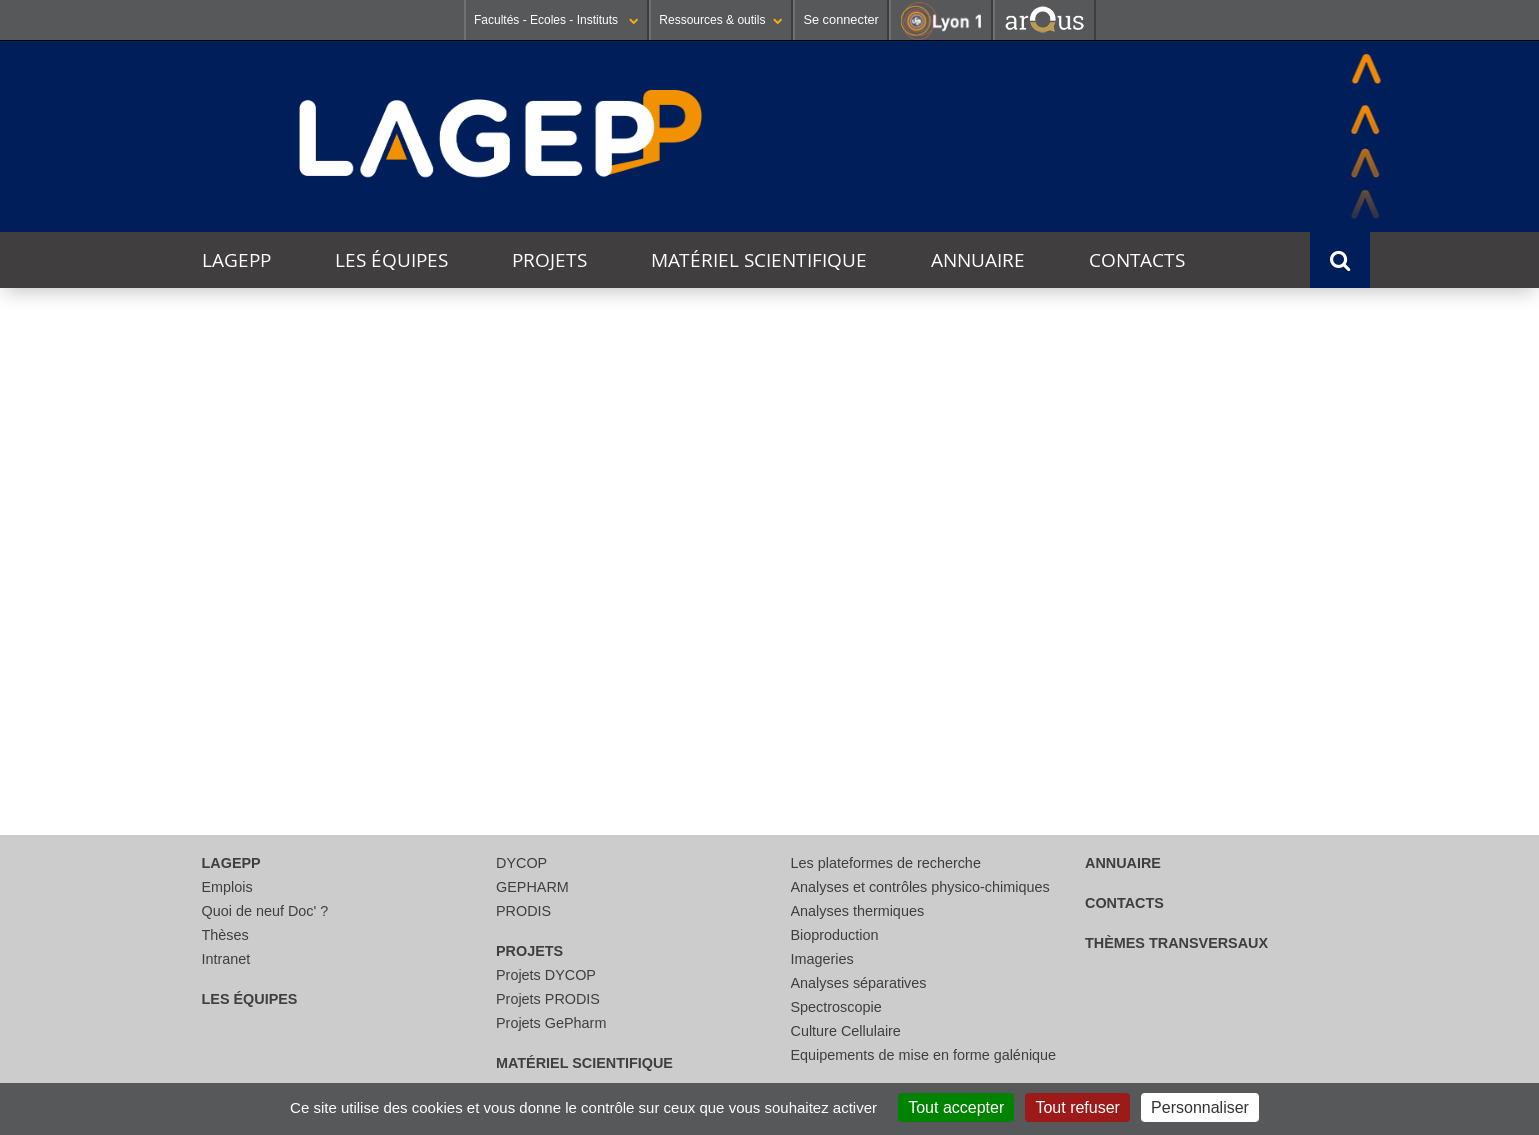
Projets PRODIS (548, 999)
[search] (760, 611)
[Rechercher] (760, 659)
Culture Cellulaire (846, 1031)
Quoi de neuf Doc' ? (265, 911)
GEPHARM (532, 887)
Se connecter (840, 19)
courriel (776, 726)
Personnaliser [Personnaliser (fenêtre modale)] (1200, 1107)
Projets (549, 260)
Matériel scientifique (759, 260)
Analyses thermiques (858, 911)
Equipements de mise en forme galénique (924, 1055)
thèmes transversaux (1176, 943)
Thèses (225, 935)
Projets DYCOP (546, 975)
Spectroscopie (836, 1007)
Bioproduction (835, 935)
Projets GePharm (551, 1023)
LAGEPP (236, 260)
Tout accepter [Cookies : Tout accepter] (956, 1107)
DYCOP (521, 863)
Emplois (227, 887)
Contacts (1137, 260)
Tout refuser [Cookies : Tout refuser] (1077, 1107)
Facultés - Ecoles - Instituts (556, 20)
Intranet (226, 959)
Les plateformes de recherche (886, 863)
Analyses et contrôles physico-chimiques (920, 887)
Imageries (822, 959)
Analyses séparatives (859, 983)
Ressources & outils (721, 20)
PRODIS (523, 911)
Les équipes (391, 260)
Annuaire (978, 260)
